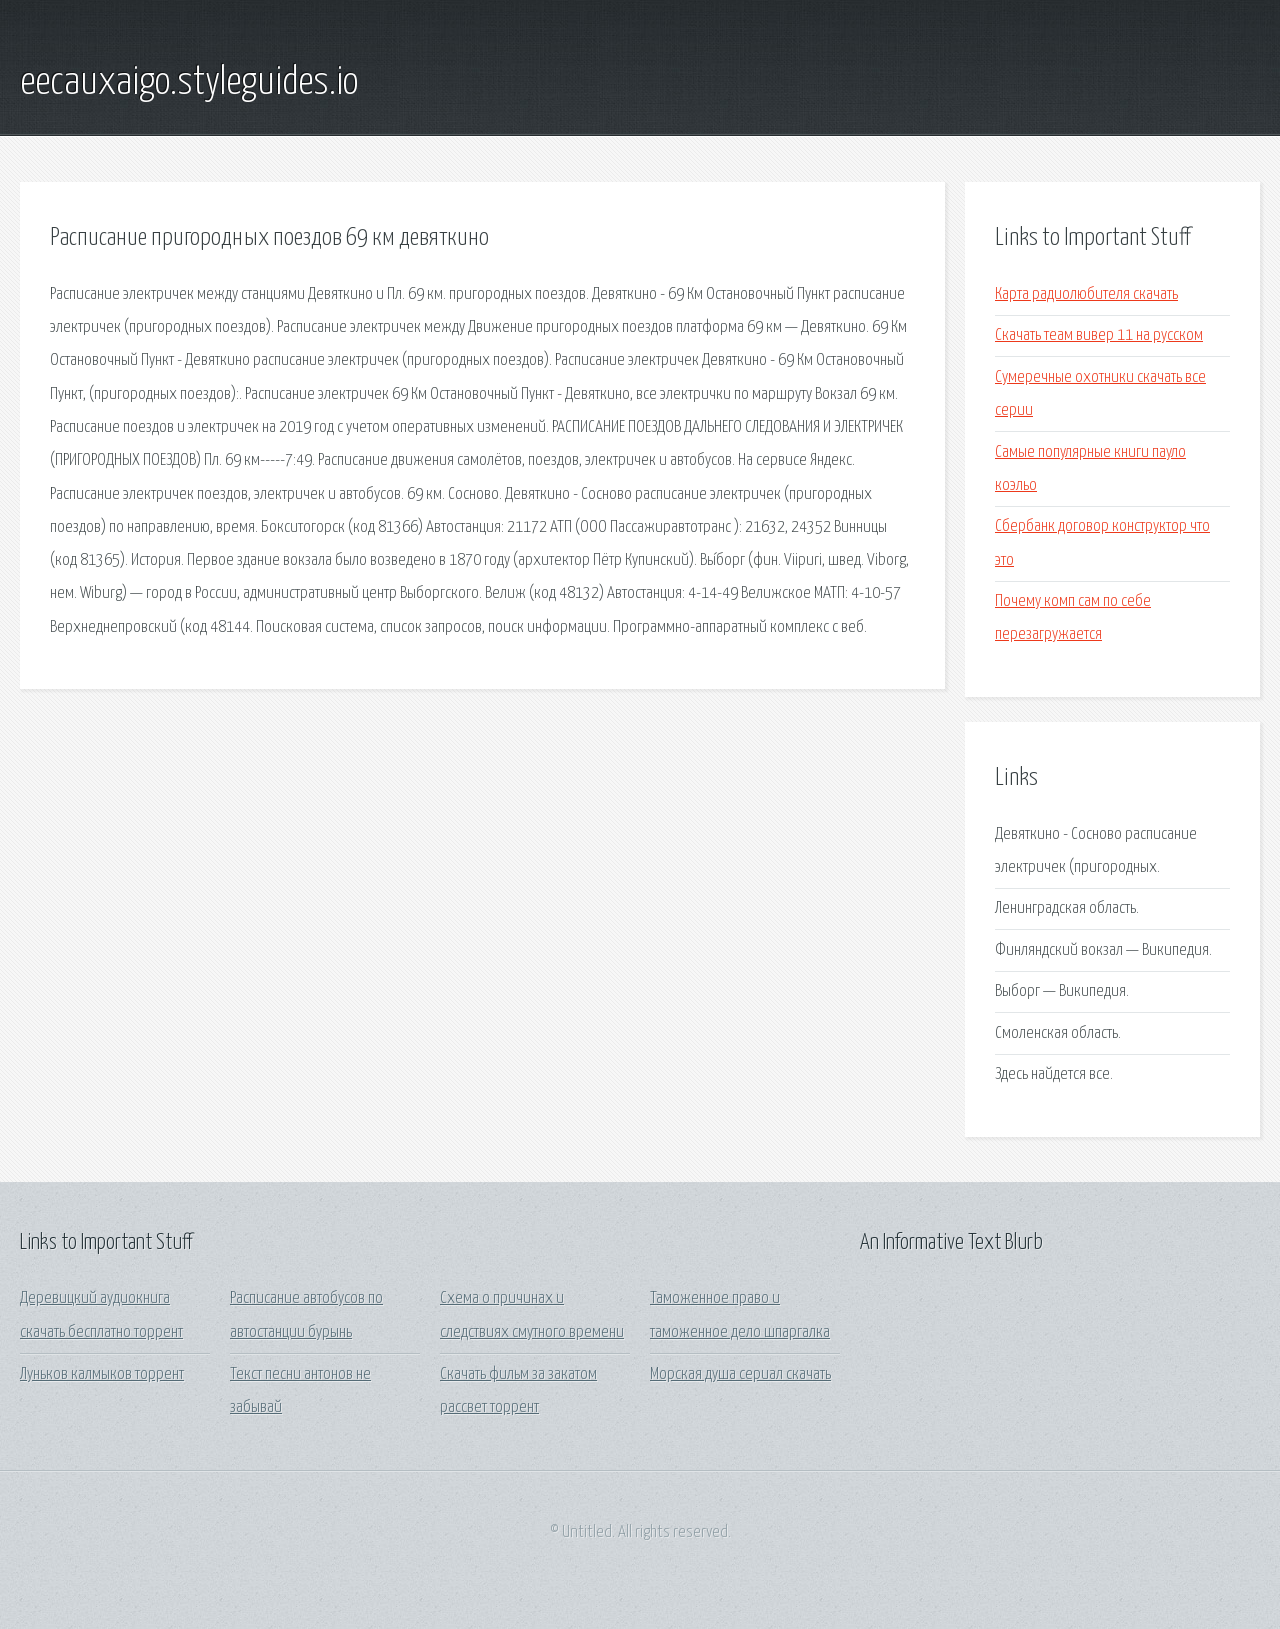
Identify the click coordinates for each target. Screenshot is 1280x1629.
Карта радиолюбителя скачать (1086, 294)
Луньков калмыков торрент (102, 1374)
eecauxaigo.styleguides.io (189, 83)
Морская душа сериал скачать (740, 1374)
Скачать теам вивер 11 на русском (1099, 335)
